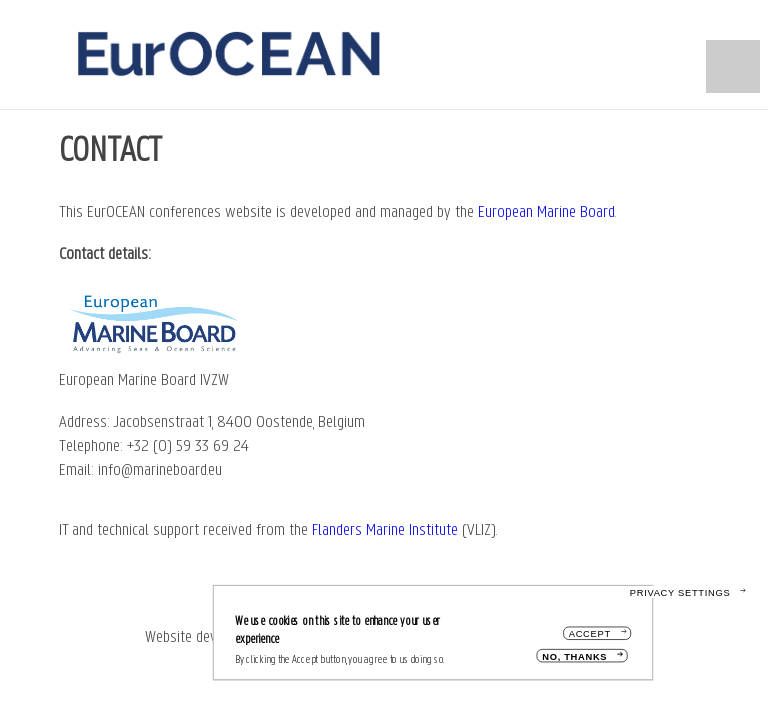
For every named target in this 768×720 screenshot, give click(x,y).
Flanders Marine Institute (385, 530)
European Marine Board (546, 212)
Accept (590, 638)
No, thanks (574, 661)
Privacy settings (680, 597)
